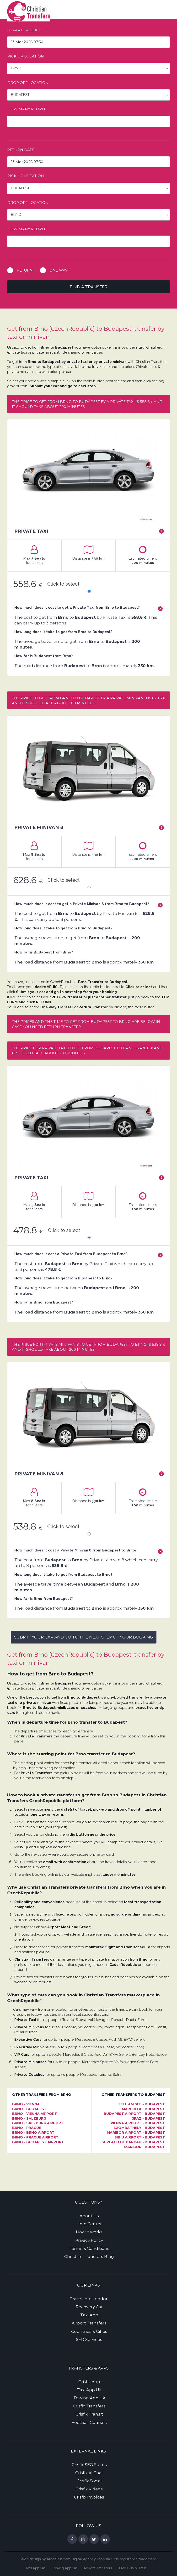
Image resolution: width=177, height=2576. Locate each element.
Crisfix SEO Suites (89, 2464)
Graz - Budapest (148, 2118)
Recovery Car (89, 2306)
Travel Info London (89, 2298)
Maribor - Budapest (144, 2147)
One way (58, 270)
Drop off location (27, 82)
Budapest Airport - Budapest (134, 2114)
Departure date (24, 30)
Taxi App (89, 2315)
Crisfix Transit (89, 2414)
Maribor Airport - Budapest (136, 2132)
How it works (89, 2232)
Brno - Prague (26, 2128)
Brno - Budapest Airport (38, 2142)
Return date (20, 150)
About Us (89, 2215)
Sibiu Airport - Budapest (139, 2137)
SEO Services (89, 2339)
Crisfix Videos (89, 2489)
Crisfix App (89, 2381)
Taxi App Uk (89, 2389)
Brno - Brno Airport (33, 2132)
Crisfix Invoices (89, 2497)
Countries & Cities (89, 2331)
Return (25, 270)
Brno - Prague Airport (35, 2137)
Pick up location (25, 56)
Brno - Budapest (29, 2109)
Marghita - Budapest (143, 2109)
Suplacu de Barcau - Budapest (133, 2142)
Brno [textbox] (16, 68)
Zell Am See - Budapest (141, 2104)
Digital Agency (83, 2559)
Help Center (89, 2223)
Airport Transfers (89, 2323)
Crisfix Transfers (89, 2406)
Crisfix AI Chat (89, 2472)
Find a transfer (88, 286)
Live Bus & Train (132, 2568)
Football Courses (89, 2422)
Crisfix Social (89, 2480)
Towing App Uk (89, 2398)
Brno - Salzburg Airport (38, 2123)
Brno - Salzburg (29, 2118)
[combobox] (88, 68)
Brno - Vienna (26, 2104)
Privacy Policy (89, 2240)
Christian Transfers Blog (89, 2256)
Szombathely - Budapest (139, 2128)
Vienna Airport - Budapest (138, 2123)
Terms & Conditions (89, 2248)
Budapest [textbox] (20, 95)
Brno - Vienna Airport (34, 2114)
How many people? (27, 109)
